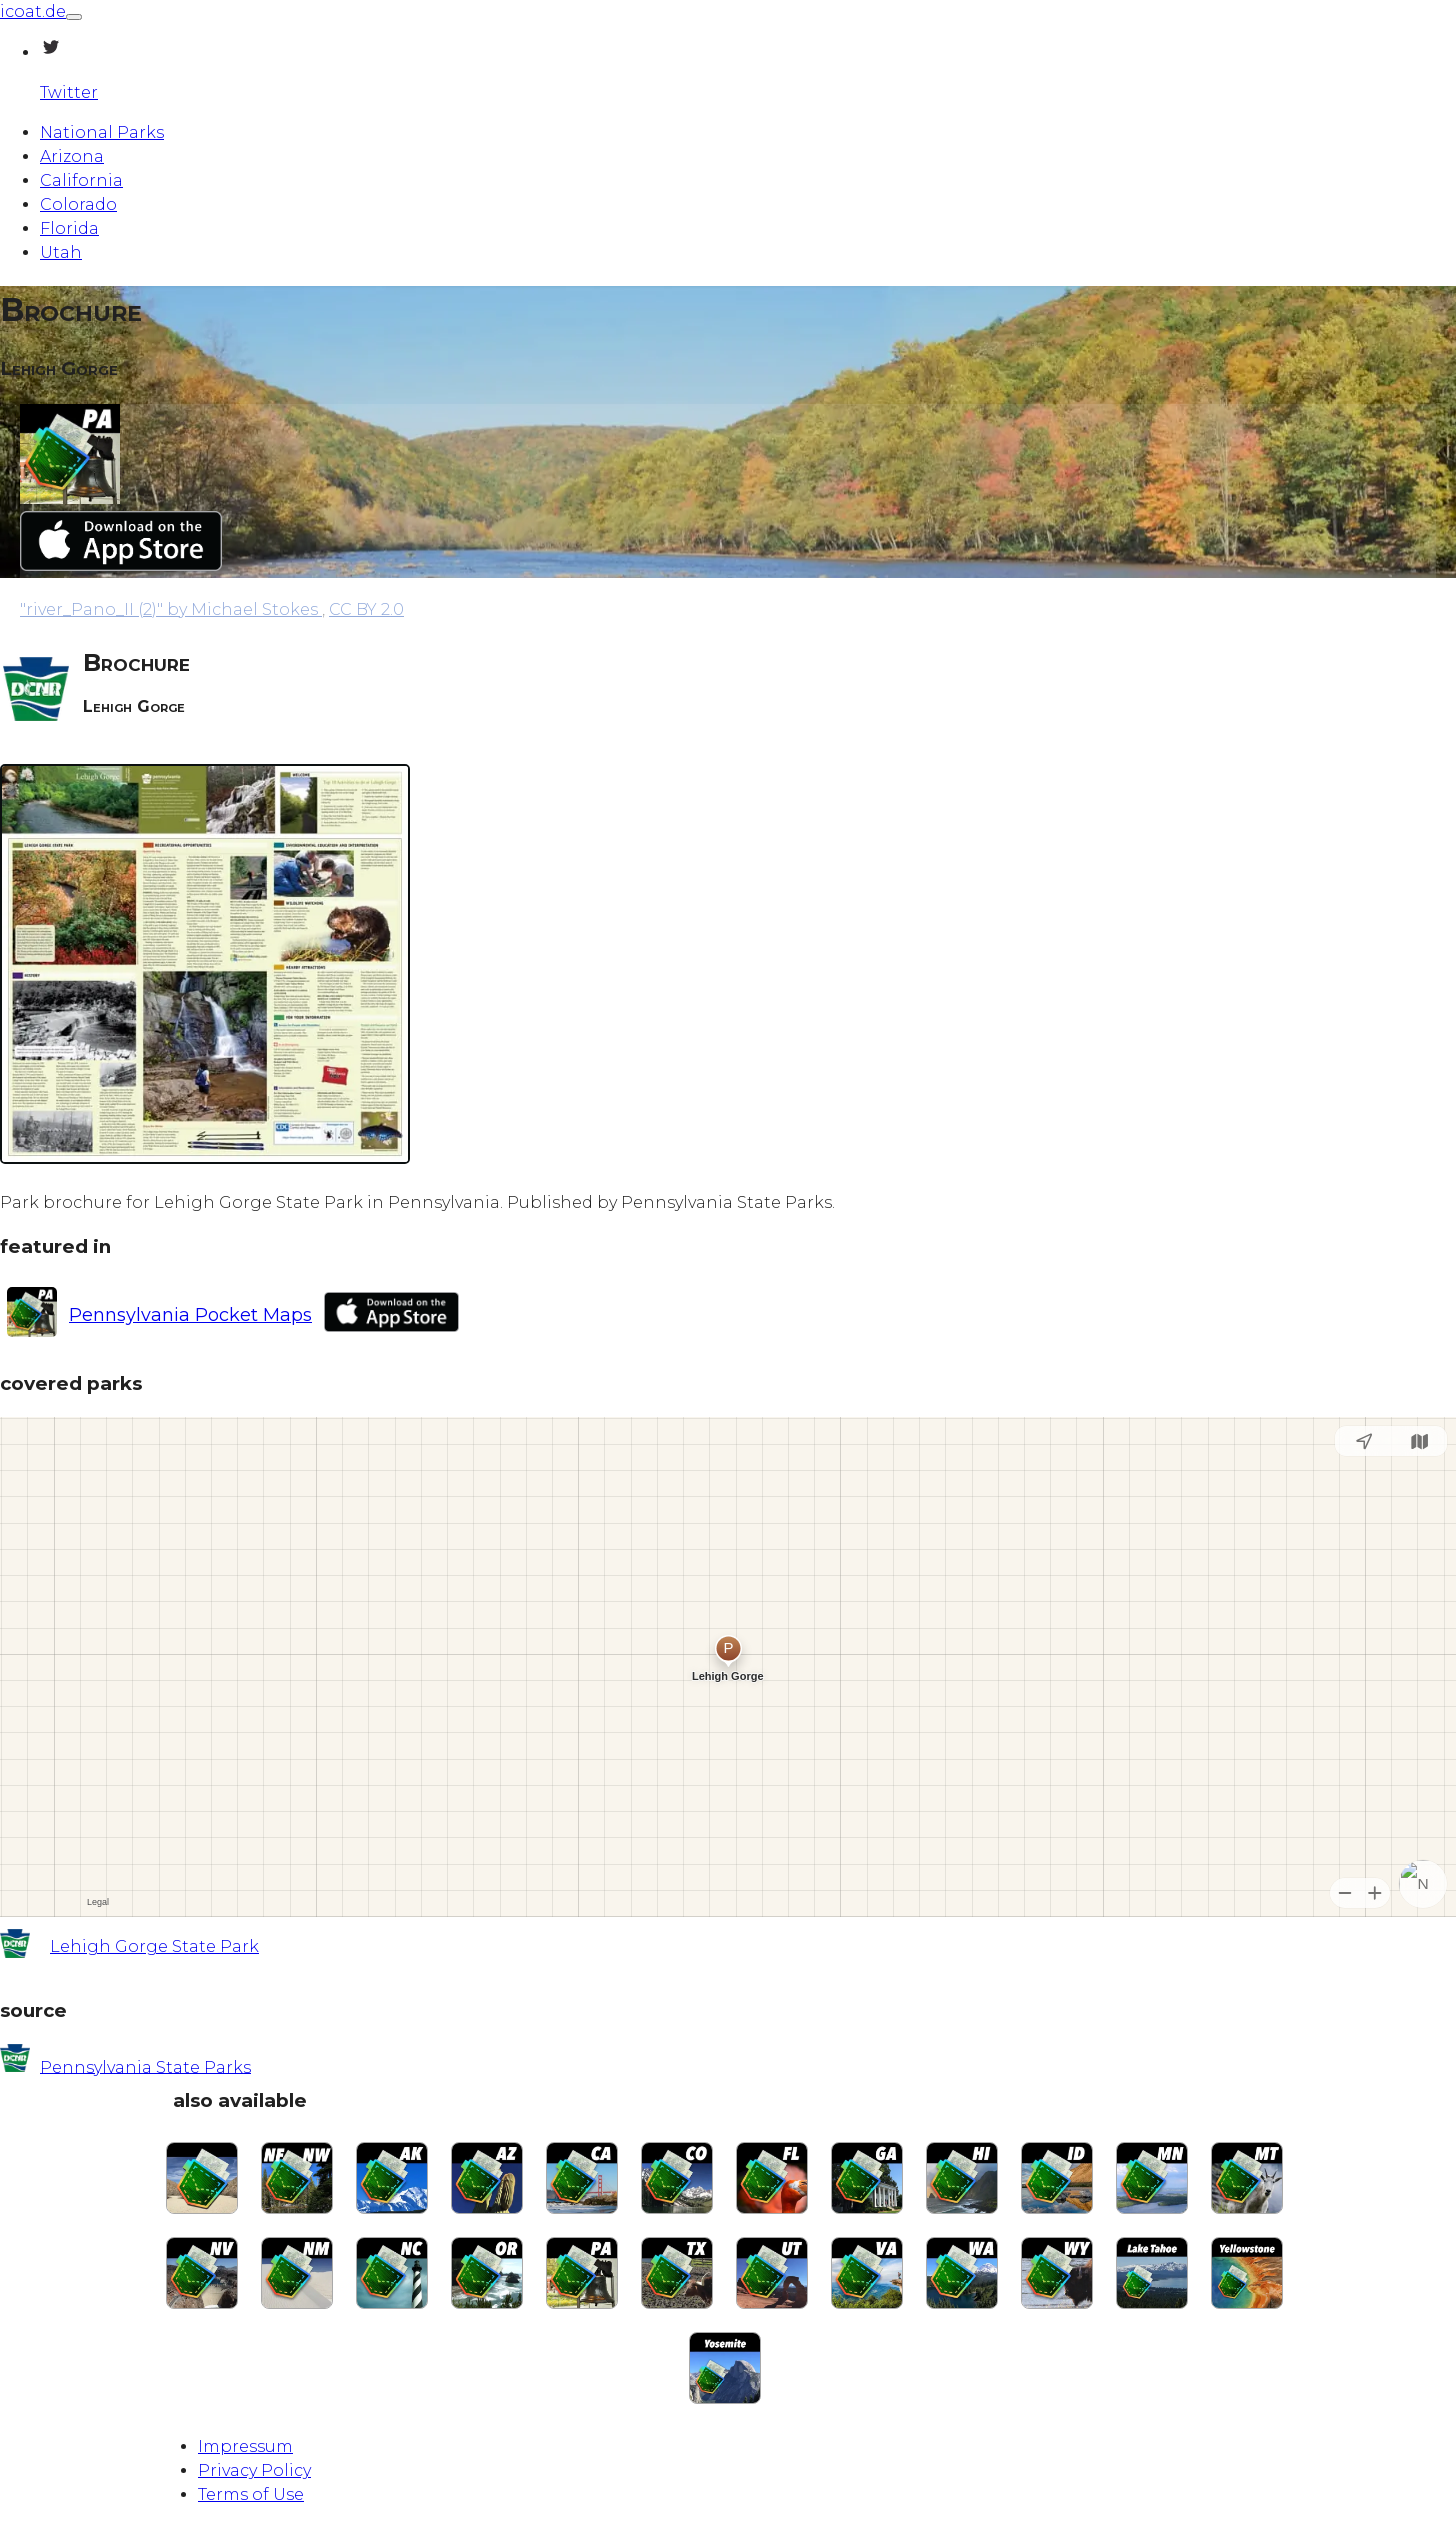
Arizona (72, 156)
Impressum (245, 2446)
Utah (61, 252)
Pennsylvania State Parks (145, 2066)
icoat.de (33, 11)
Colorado (78, 204)
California (81, 180)
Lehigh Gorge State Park (154, 1946)
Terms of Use (251, 2494)
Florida (69, 228)
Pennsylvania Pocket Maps (190, 1315)
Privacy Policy (254, 2470)
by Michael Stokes (171, 609)
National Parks (102, 132)
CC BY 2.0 (366, 609)
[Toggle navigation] (74, 17)
